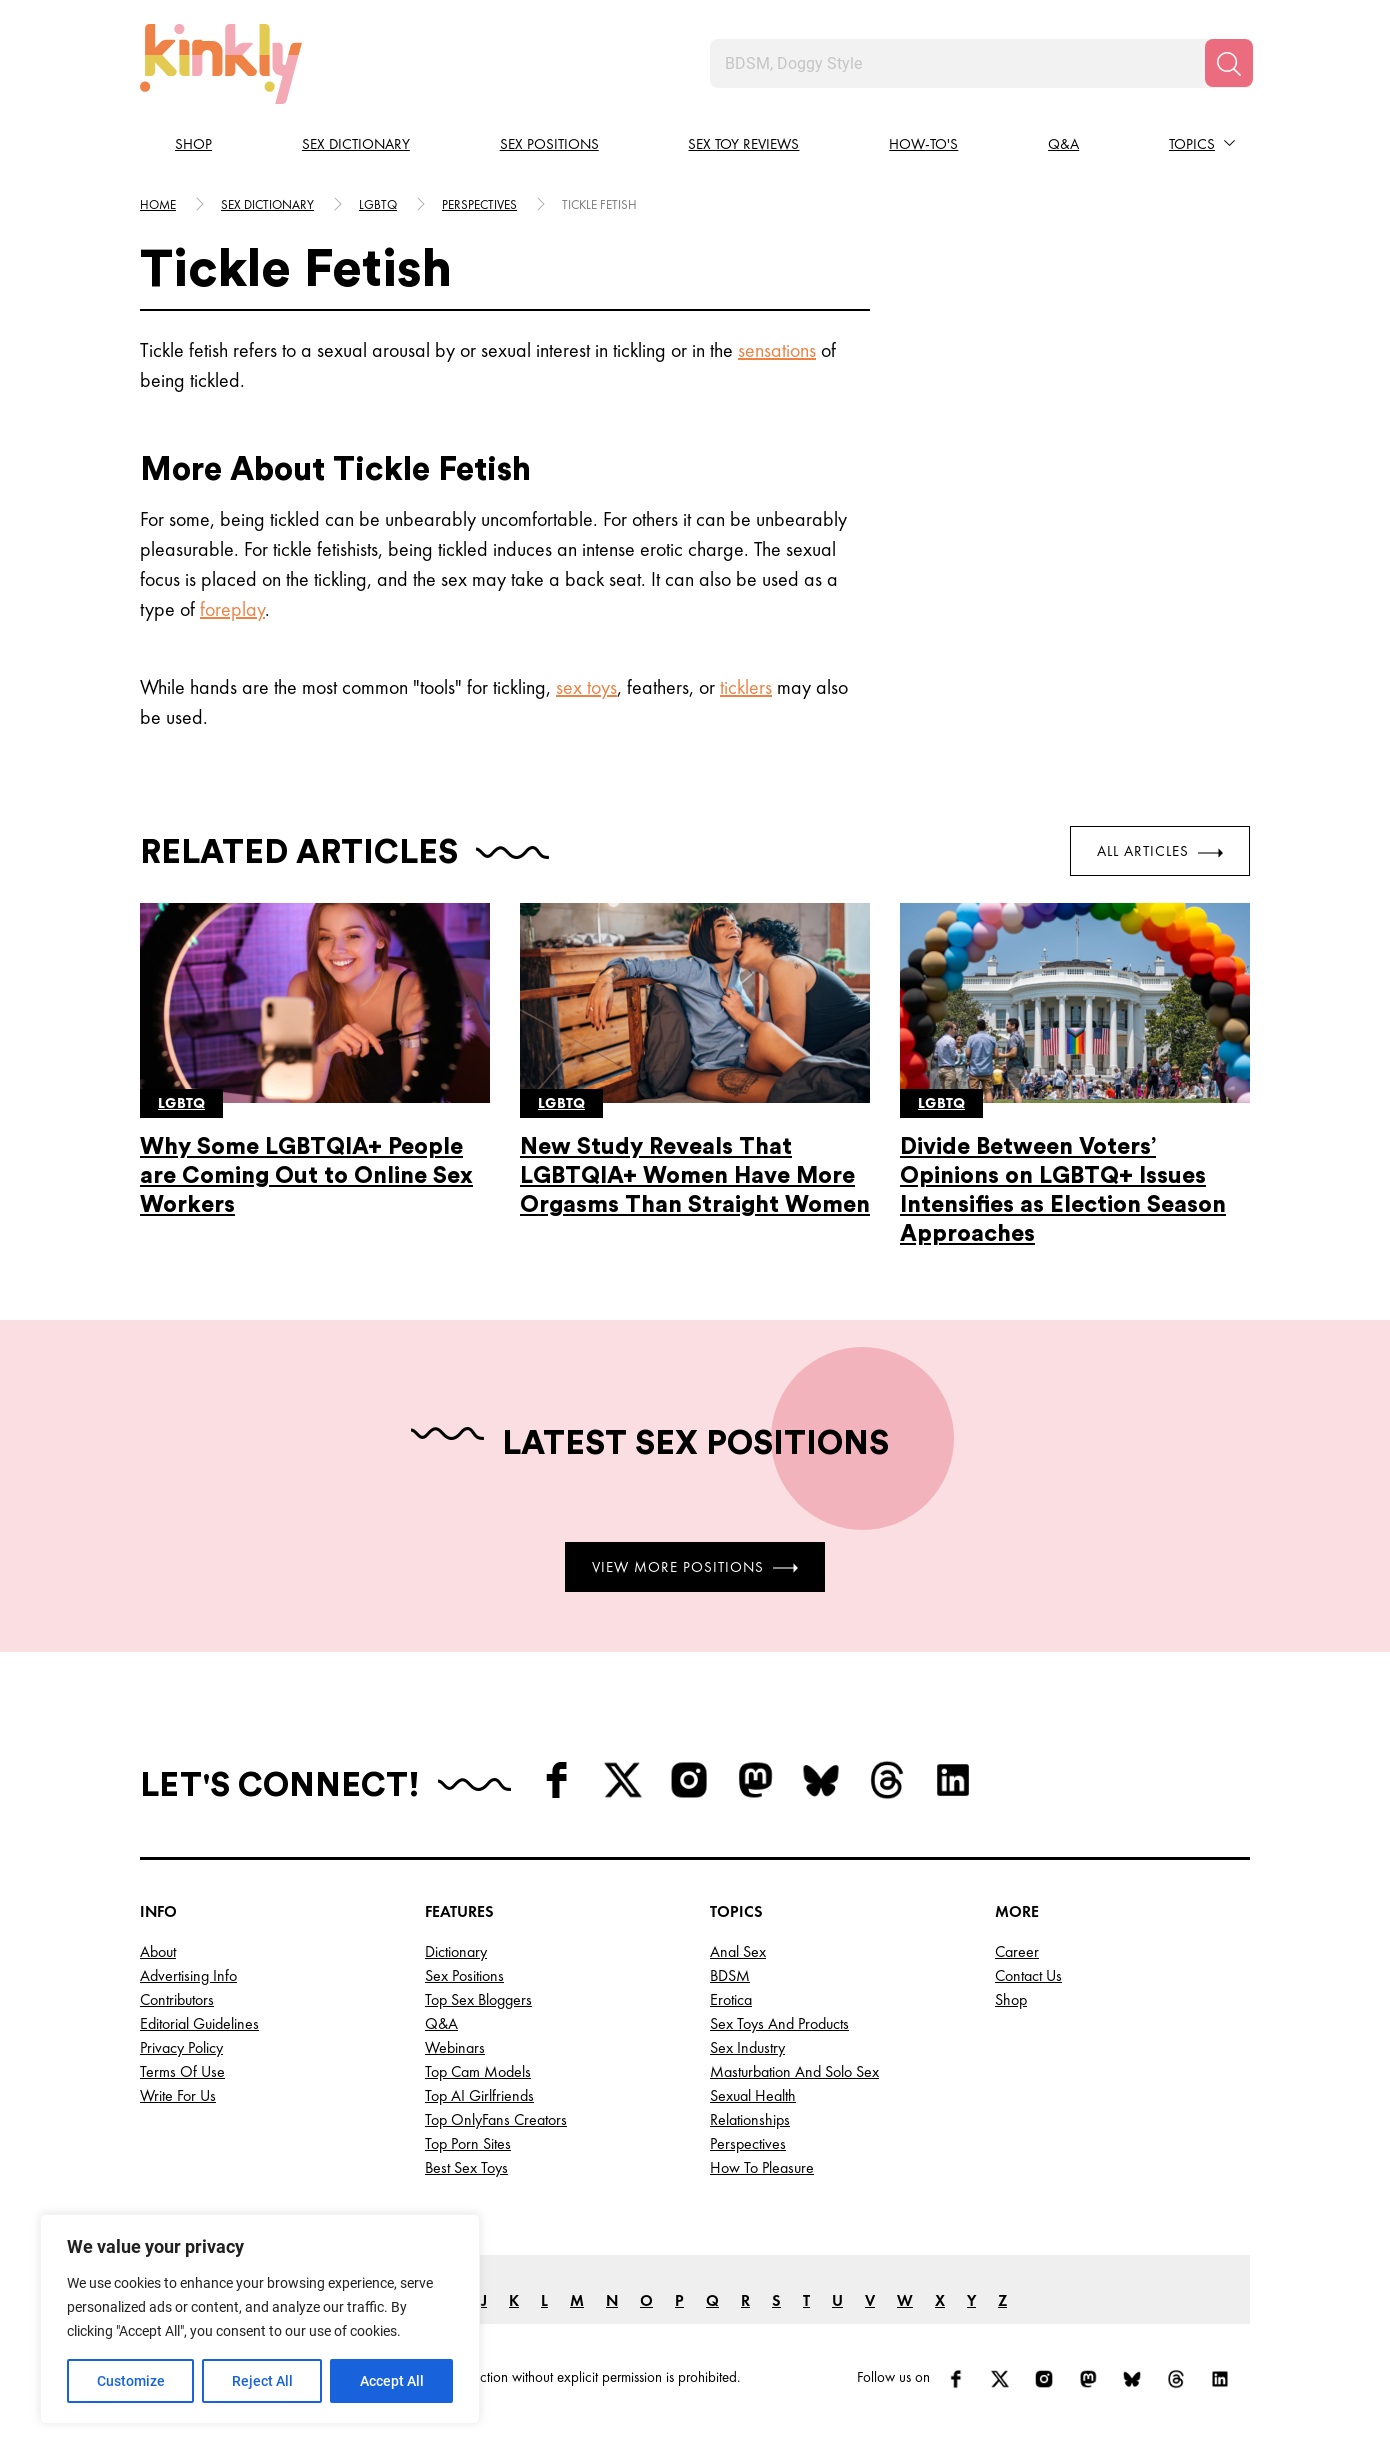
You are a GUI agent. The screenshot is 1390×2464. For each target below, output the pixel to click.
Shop (193, 144)
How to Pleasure (762, 2167)
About (158, 1951)
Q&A (1063, 144)
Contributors (177, 1999)
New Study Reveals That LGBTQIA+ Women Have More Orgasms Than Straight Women (695, 1175)
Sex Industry (747, 2047)
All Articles (1160, 851)
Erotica (731, 1999)
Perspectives (479, 204)
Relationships (750, 2119)
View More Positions (695, 1566)
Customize (131, 2381)
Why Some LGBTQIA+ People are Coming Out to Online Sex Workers (306, 1175)
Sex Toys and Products (779, 2023)
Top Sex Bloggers (478, 1999)
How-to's (923, 144)
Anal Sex (738, 1951)
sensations (777, 350)
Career (1017, 1951)
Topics (1192, 144)
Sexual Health (753, 2095)
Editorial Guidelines (199, 2023)
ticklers (746, 687)
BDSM (730, 1975)
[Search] (1229, 63)
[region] (260, 2319)
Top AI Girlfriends (479, 2095)
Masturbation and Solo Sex (794, 2071)
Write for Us (178, 2095)
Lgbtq (378, 204)
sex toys (586, 687)
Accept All (392, 2381)
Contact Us (1028, 1975)
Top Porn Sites (468, 2143)
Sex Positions (549, 144)
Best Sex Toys (466, 2167)
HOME (158, 204)
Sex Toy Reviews (743, 144)
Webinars (455, 2047)
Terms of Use (182, 2071)
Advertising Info (188, 1975)
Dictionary (456, 1951)
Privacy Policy (181, 2047)
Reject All (262, 2381)
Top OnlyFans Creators (496, 2119)
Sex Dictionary (356, 144)
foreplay (232, 609)
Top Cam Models (478, 2071)
